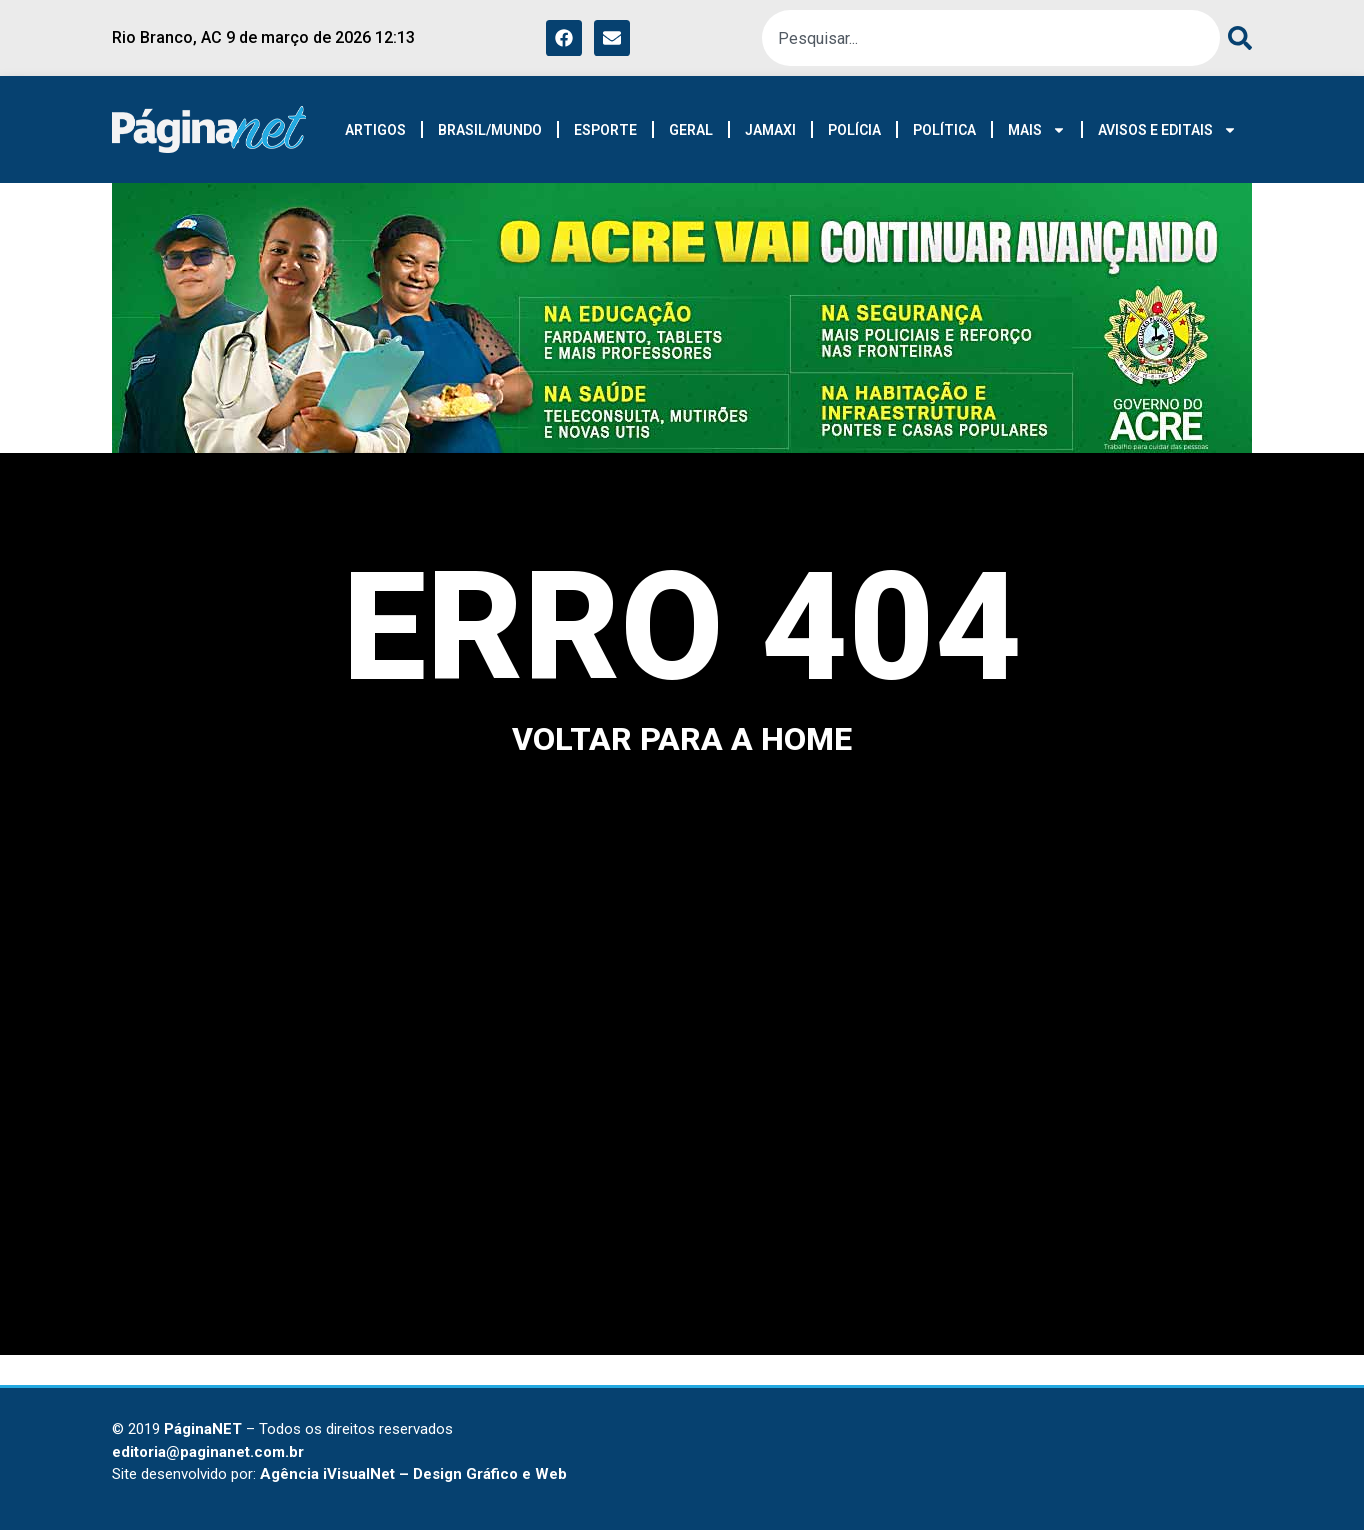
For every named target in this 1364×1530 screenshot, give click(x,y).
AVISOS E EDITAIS (1167, 130)
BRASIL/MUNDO (490, 130)
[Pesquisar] (1236, 38)
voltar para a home (682, 739)
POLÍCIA (854, 130)
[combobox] (991, 38)
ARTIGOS (375, 130)
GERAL (691, 130)
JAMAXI (770, 130)
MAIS (1037, 130)
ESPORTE (605, 130)
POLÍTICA (944, 130)
